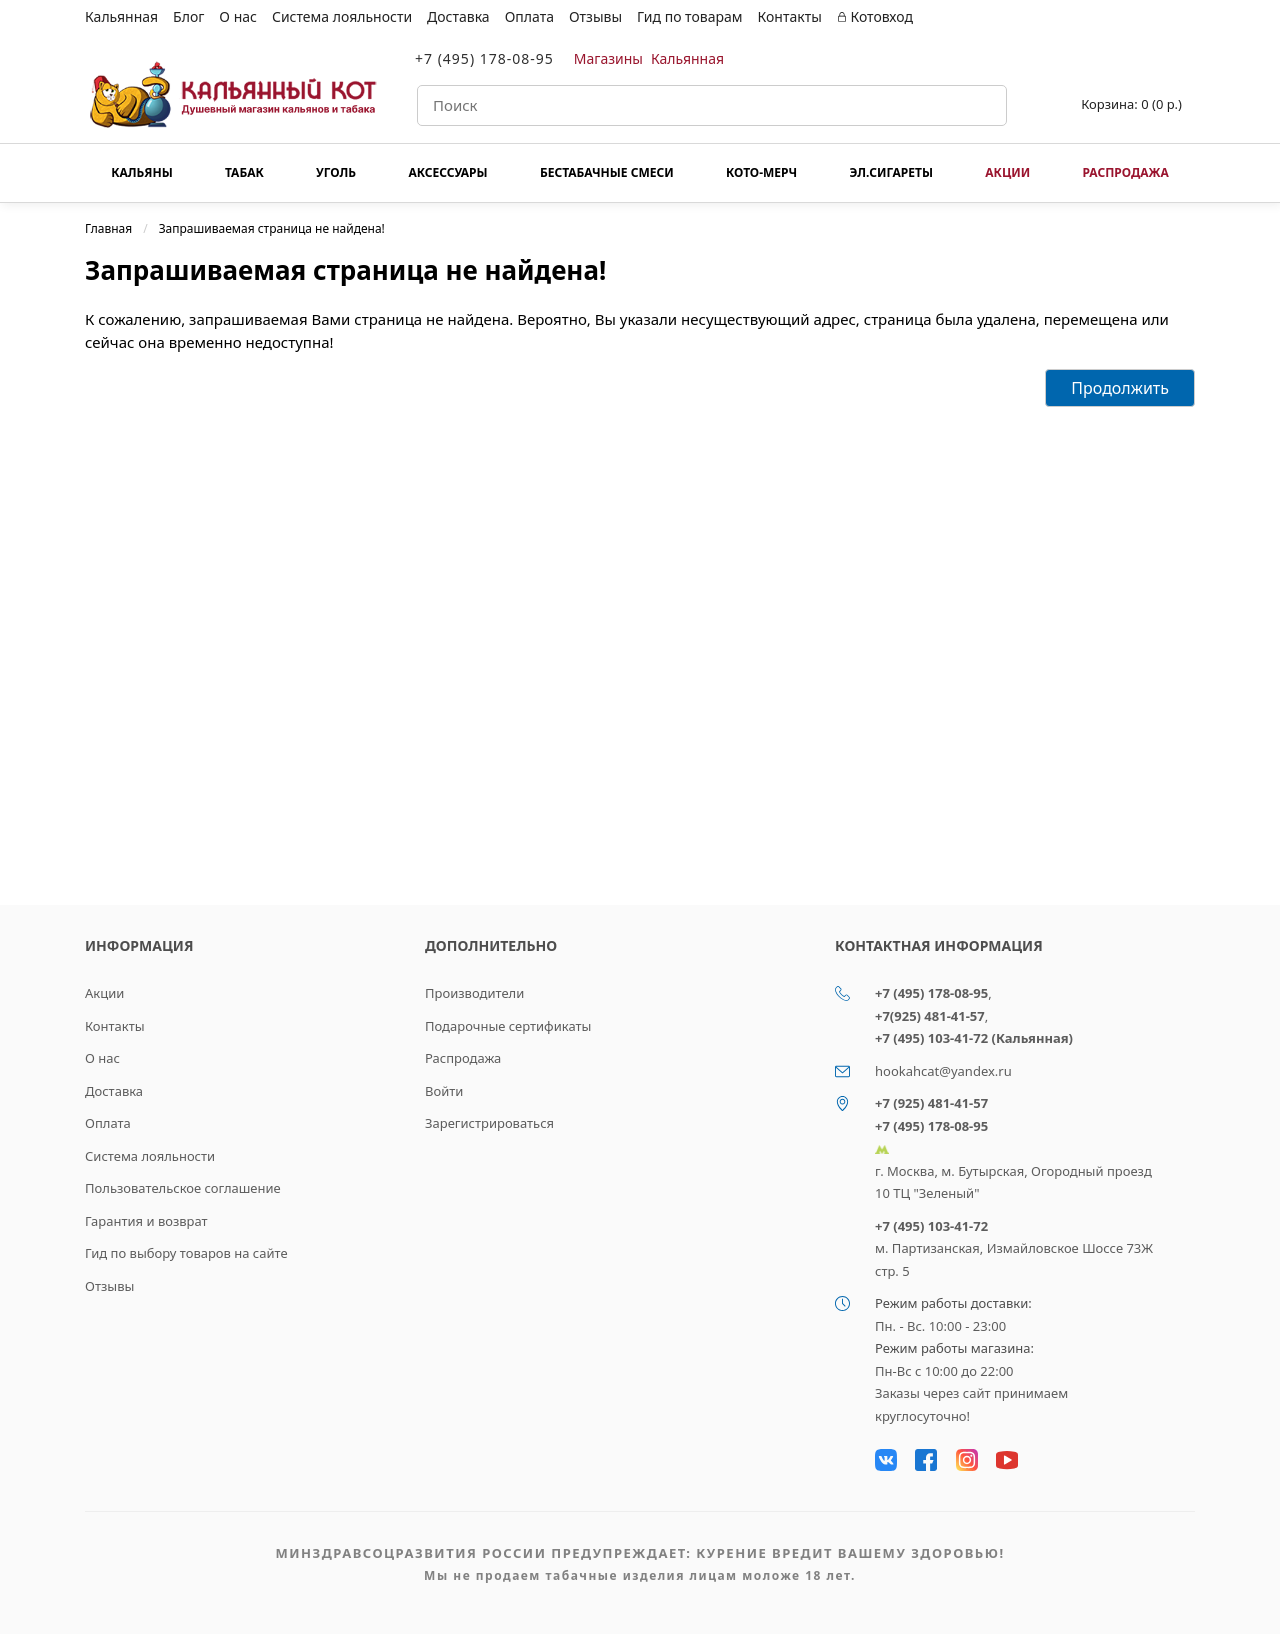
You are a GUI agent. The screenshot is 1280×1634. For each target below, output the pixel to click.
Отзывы (595, 16)
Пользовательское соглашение (183, 1188)
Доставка (458, 16)
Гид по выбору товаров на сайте (186, 1253)
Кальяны (142, 172)
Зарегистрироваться (489, 1123)
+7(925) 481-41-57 (930, 1016)
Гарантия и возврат (146, 1221)
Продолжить (1120, 388)
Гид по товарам (689, 16)
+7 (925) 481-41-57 (931, 1103)
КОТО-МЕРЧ (761, 172)
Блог (188, 16)
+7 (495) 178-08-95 (484, 58)
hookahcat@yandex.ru (943, 1071)
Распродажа (1125, 172)
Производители (474, 993)
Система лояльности (342, 16)
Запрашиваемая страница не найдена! (272, 228)
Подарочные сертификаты (508, 1026)
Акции (1007, 172)
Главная (108, 228)
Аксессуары (447, 172)
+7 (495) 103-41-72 (931, 1226)
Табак (244, 172)
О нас (238, 16)
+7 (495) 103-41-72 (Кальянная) (974, 1038)
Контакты (790, 16)
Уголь (336, 172)
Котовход (875, 16)
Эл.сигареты (891, 172)
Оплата (529, 16)
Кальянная (121, 16)
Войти (444, 1091)
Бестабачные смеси (607, 172)
